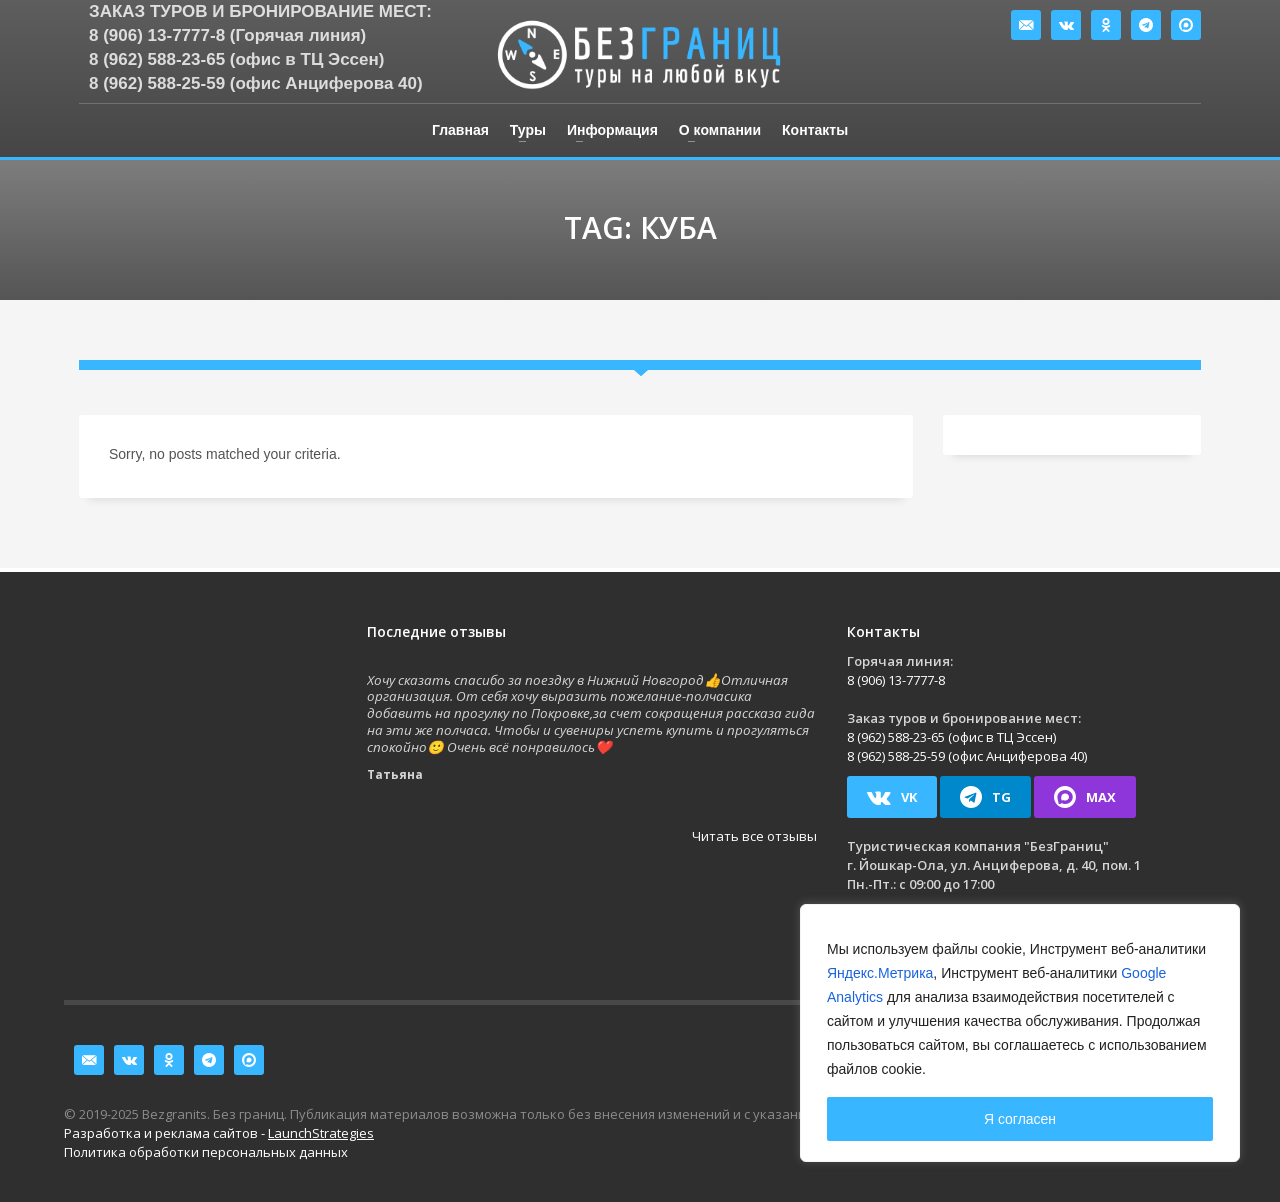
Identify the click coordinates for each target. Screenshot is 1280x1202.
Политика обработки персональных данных (206, 1152)
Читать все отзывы (754, 836)
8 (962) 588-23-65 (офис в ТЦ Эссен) (236, 59)
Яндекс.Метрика (880, 973)
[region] (1020, 1033)
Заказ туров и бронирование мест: (260, 11)
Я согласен (1020, 1119)
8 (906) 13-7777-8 (896, 680)
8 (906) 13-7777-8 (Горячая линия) (227, 35)
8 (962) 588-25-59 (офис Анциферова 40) (256, 83)
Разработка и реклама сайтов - (219, 1133)
